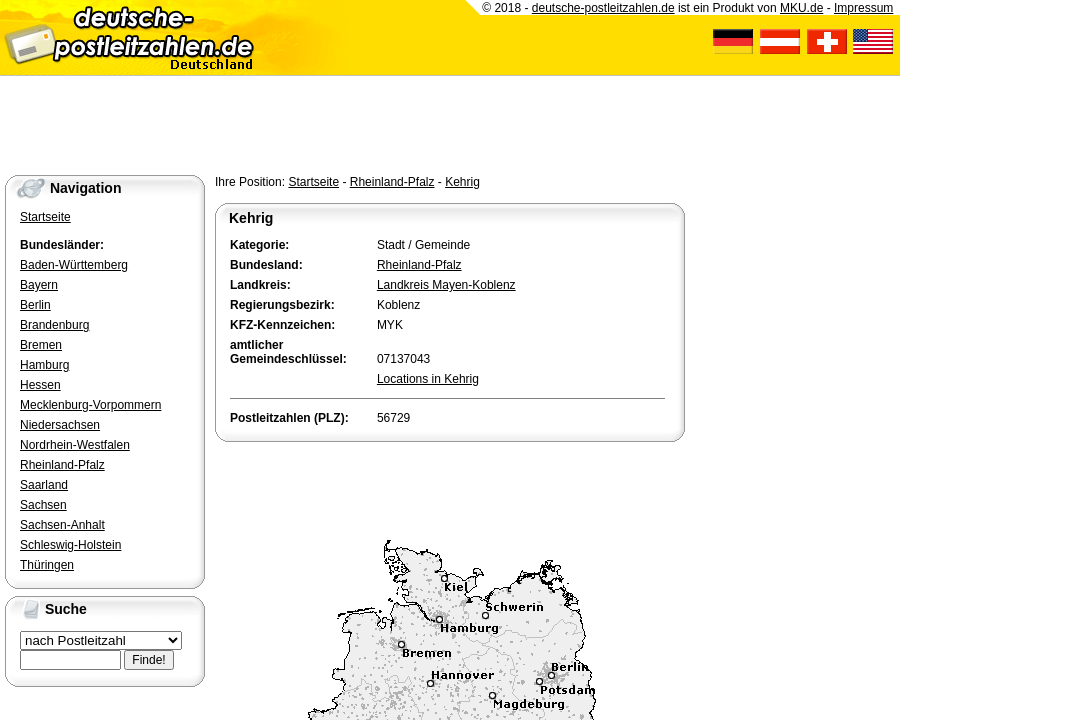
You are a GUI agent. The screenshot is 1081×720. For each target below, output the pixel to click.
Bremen (41, 345)
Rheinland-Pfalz (392, 182)
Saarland (44, 485)
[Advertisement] (449, 486)
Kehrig (462, 182)
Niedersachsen (60, 425)
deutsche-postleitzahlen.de (603, 8)
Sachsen (43, 505)
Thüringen (47, 565)
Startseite (313, 182)
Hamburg (44, 365)
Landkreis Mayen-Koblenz (446, 285)
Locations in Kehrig (428, 379)
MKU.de (801, 8)
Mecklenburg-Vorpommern (90, 405)
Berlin (35, 305)
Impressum (863, 8)
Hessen (40, 385)
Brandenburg (54, 325)
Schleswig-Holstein (70, 545)
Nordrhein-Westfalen (75, 445)
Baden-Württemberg (74, 265)
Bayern (39, 285)
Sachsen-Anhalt (62, 525)
